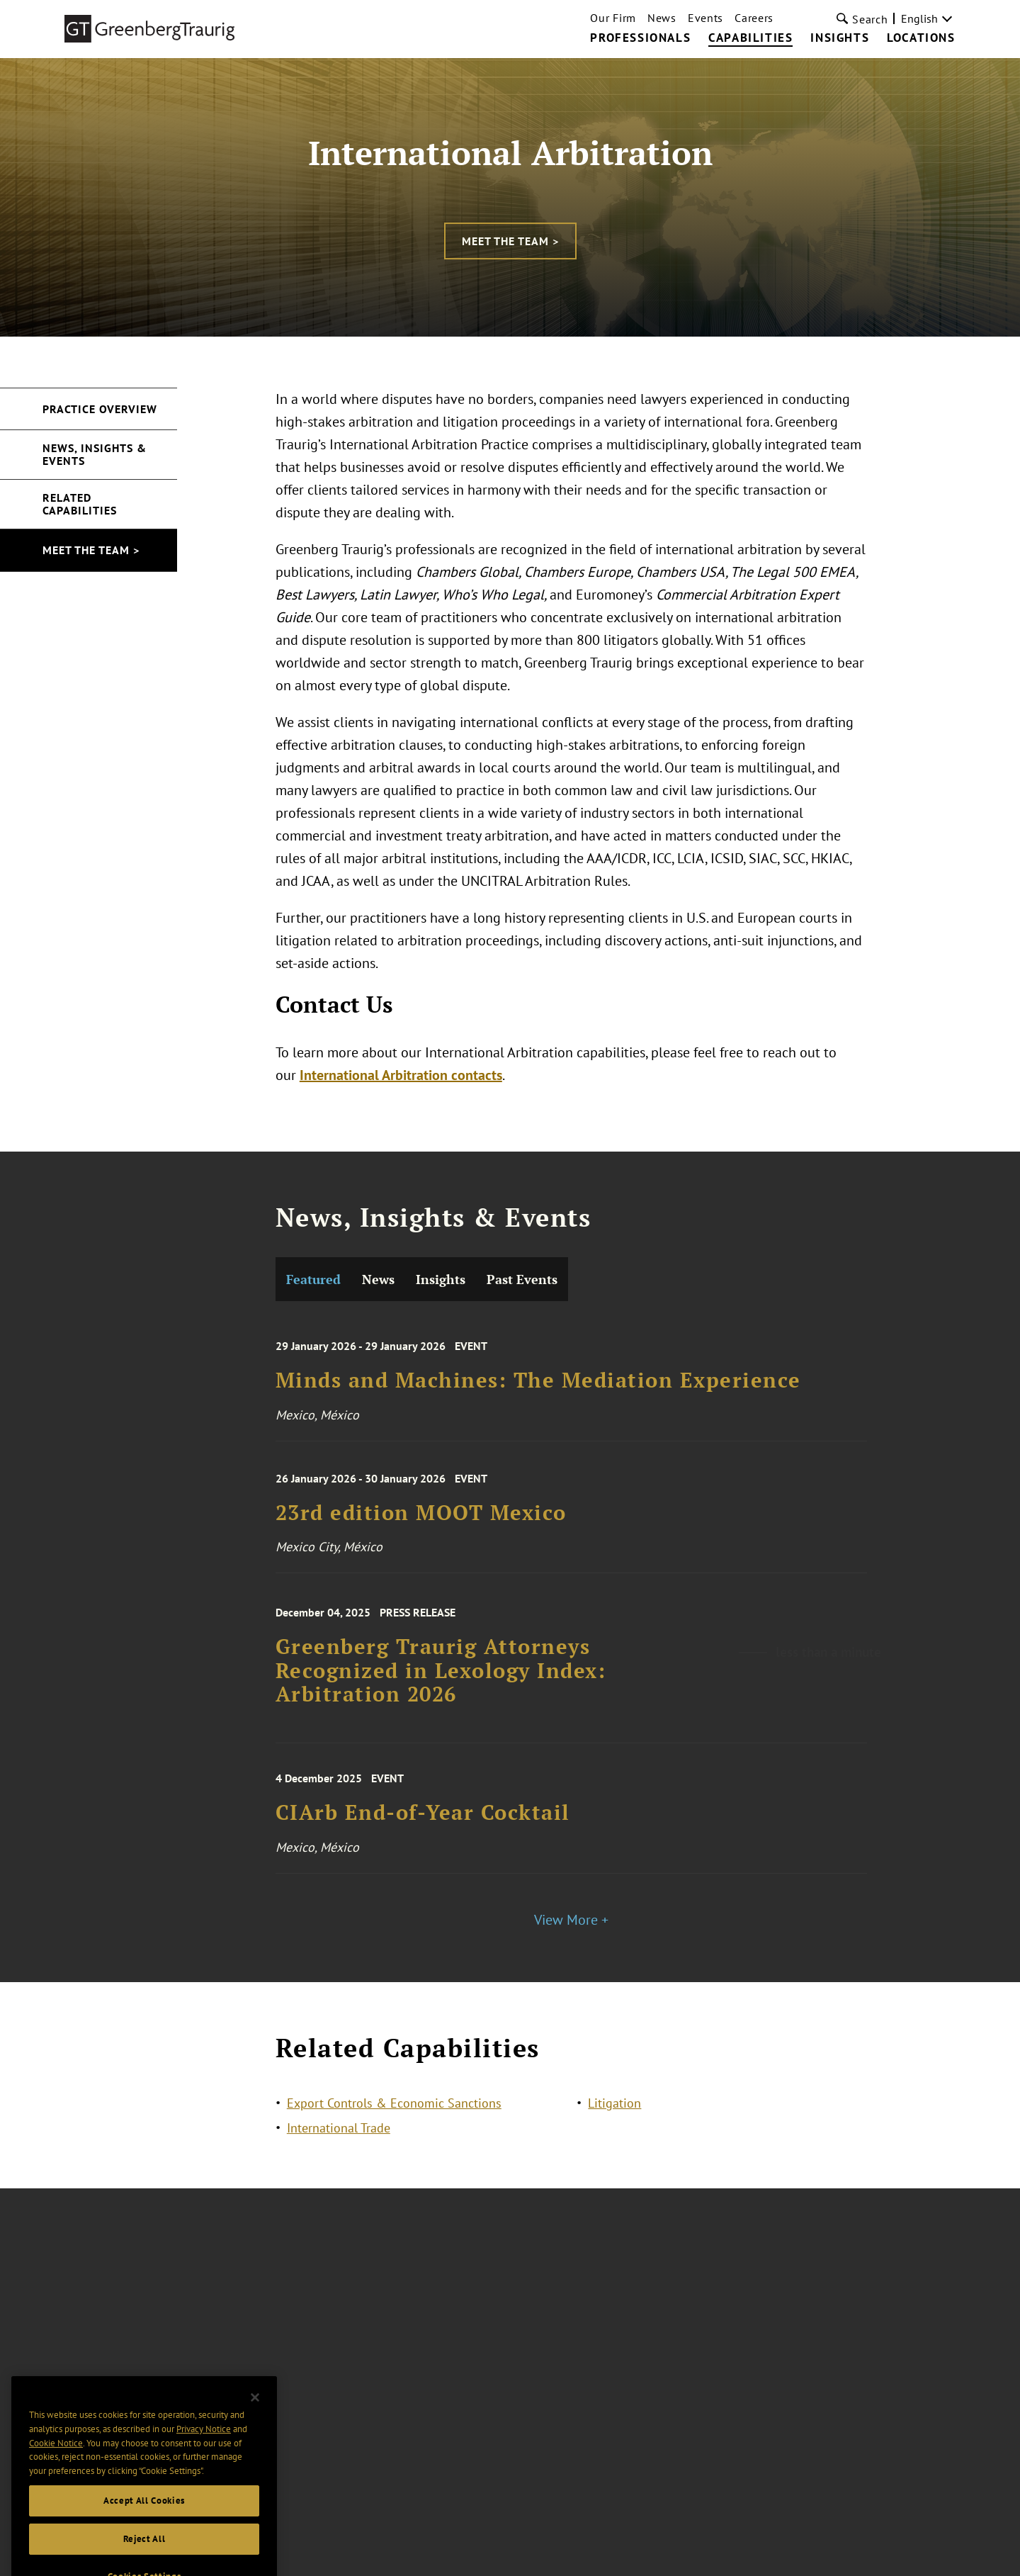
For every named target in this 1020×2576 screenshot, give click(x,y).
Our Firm (613, 17)
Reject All (144, 2554)
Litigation (614, 2106)
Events (705, 17)
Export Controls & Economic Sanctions (394, 2106)
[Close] (255, 2413)
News (661, 17)
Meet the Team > (510, 241)
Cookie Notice (56, 2459)
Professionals (640, 38)
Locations (921, 38)
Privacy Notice (203, 2445)
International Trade (338, 2131)
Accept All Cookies (144, 2516)
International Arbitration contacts (401, 1075)
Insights (839, 38)
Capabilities (750, 38)
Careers (754, 17)
